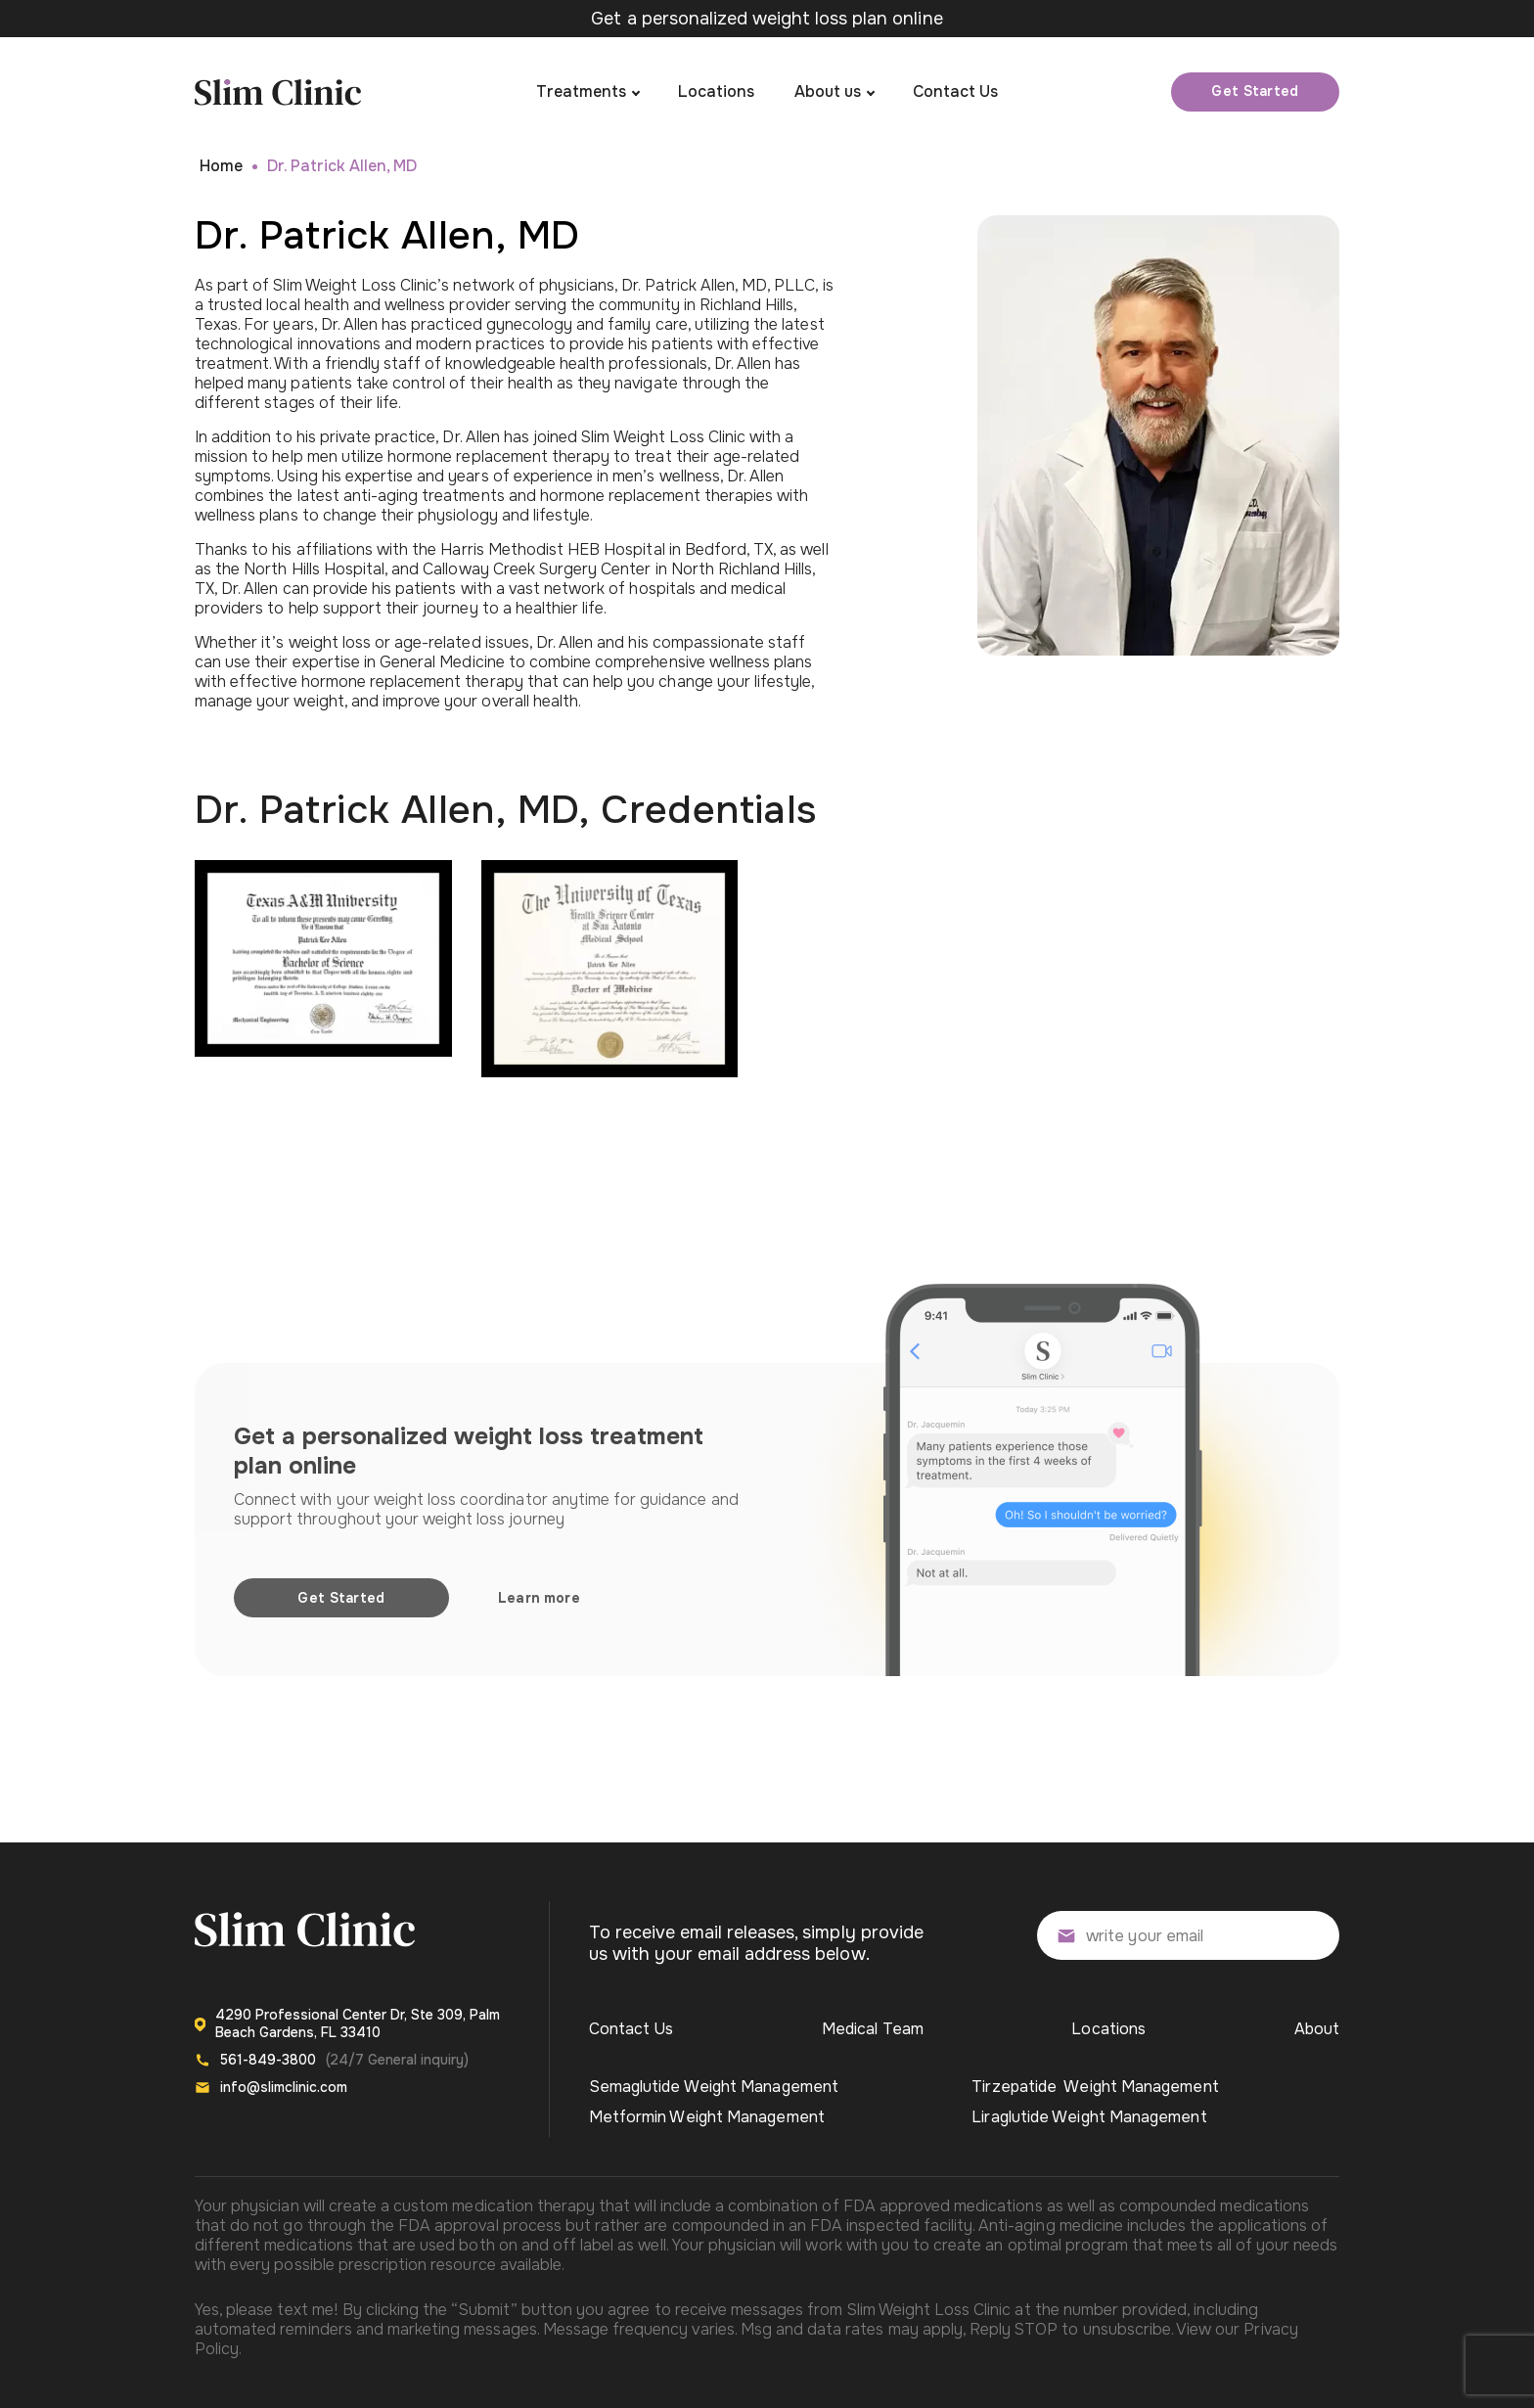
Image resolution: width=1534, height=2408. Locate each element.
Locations (716, 91)
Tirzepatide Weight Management (1094, 2086)
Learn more (539, 1598)
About (1316, 2029)
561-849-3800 (268, 2059)
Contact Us (955, 91)
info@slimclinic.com (283, 2087)
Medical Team (873, 2029)
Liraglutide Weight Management (1088, 2117)
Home (221, 166)
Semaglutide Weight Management (713, 2086)
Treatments (581, 91)
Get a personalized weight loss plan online (766, 18)
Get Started (1254, 91)
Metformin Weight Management (707, 2117)
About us (827, 91)
